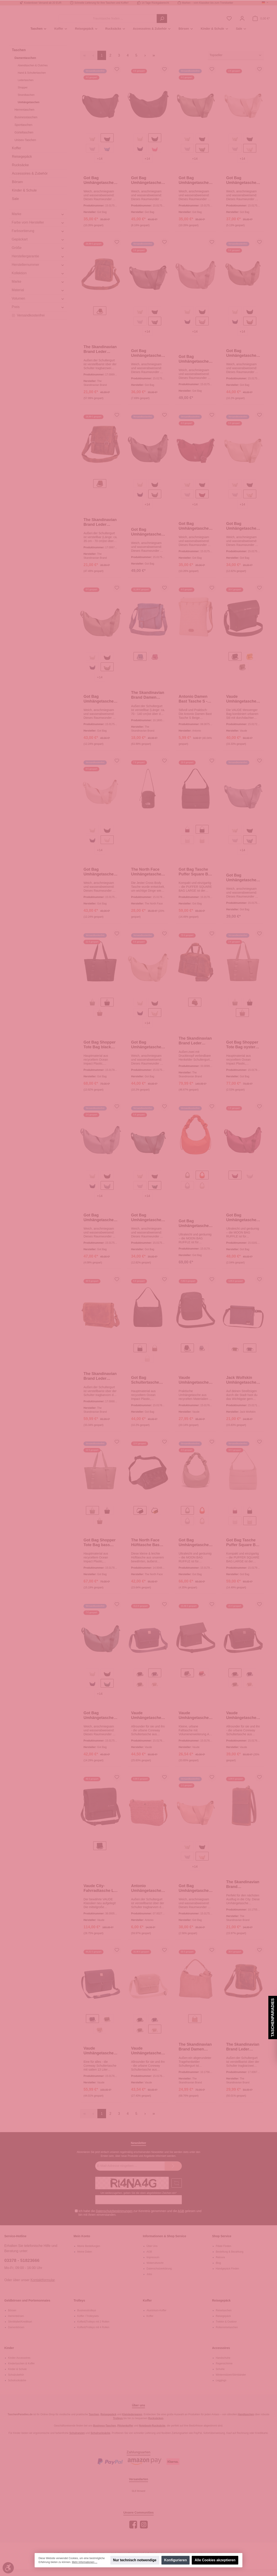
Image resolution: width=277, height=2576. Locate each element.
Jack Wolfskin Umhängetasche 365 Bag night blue (241, 1387)
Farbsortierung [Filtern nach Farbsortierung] (38, 238)
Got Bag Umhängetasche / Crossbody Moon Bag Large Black (147, 187)
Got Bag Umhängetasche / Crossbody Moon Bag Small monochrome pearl (195, 1895)
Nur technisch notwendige (134, 2560)
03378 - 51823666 (21, 2267)
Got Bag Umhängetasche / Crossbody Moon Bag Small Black (100, 187)
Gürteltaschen (23, 139)
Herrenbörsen (16, 2322)
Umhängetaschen (28, 109)
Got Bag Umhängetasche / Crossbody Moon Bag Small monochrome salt (242, 533)
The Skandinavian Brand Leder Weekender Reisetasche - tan (195, 1047)
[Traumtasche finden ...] (132, 22)
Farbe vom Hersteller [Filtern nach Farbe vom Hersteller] (38, 229)
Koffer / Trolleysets (88, 2322)
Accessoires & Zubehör (30, 180)
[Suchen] (185, 22)
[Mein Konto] (242, 22)
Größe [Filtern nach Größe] (38, 254)
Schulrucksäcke (17, 2387)
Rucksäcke (20, 172)
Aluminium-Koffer (156, 2317)
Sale (15, 206)
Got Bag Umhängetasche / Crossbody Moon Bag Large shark (147, 539)
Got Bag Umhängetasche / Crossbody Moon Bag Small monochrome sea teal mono (147, 1224)
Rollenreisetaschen (227, 2334)
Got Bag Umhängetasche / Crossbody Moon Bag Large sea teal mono (100, 1722)
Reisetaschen (224, 2317)
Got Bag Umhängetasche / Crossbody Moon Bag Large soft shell (100, 878)
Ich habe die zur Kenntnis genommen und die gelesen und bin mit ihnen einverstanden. (139, 2220)
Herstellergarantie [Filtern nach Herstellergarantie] (38, 263)
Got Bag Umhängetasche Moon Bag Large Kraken (241, 1224)
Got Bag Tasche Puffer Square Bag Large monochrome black (196, 878)
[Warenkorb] (261, 22)
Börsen (17, 189)
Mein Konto (82, 2243)
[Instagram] (144, 2531)
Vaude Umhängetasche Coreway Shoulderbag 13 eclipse (99, 2057)
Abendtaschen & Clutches (33, 72)
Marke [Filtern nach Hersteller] (38, 221)
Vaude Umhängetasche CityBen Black (194, 1387)
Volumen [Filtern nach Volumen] (38, 305)
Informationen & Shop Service (164, 2243)
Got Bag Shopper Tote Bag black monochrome (100, 1051)
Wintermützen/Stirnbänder (231, 2381)
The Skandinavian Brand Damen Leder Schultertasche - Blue (147, 702)
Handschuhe (223, 2364)
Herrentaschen (24, 116)
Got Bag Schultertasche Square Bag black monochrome (147, 1387)
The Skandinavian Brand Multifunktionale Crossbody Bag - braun (242, 1891)
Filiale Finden (223, 2253)
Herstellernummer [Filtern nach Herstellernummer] (38, 271)
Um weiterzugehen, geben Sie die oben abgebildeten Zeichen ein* (138, 2199)
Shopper (22, 94)
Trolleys (79, 2307)
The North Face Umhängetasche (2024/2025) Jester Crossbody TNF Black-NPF (148, 878)
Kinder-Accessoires (19, 2364)
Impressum (153, 2264)
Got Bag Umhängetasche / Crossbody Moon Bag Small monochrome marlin (242, 884)
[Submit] (173, 2173)
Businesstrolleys (86, 2317)
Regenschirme (224, 2370)
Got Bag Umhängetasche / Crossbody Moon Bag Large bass (100, 706)
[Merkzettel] (229, 22)
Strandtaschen (26, 101)
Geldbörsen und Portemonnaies (27, 2307)
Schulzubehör (16, 2381)
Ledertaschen (26, 87)
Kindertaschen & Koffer (21, 2370)
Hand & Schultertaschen (32, 79)
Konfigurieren (175, 2560)
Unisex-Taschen (25, 147)
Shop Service (221, 2243)
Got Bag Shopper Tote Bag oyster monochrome (242, 1051)
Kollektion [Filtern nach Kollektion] (38, 280)
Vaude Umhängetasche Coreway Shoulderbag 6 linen (146, 2057)
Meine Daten (84, 2258)
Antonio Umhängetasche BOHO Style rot (146, 1895)
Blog (218, 2269)
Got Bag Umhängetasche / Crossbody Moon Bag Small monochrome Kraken (195, 533)
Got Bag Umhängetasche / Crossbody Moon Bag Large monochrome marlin (100, 1224)
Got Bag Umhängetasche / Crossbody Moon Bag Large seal (242, 360)
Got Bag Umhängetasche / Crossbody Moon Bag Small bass (195, 187)
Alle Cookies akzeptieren (215, 2560)
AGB (180, 2218)
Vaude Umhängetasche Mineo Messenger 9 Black (242, 706)
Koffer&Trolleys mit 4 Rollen (93, 2334)
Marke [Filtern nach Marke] (38, 288)
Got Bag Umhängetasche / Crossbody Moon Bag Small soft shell (242, 187)
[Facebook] (133, 2531)
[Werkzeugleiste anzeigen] (8, 2567)
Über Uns (152, 2253)
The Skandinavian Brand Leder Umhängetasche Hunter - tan (100, 356)
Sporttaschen (23, 131)
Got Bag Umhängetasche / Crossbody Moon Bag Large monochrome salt (147, 1051)
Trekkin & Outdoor (226, 2328)
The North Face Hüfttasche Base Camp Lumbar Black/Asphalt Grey (146, 1549)
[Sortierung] (236, 62)
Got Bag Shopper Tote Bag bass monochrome (100, 1549)
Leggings (221, 2387)
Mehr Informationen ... (84, 2562)
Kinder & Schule (24, 197)
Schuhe (220, 2376)
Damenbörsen (16, 2334)
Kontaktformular (43, 2287)
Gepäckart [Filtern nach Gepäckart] (38, 246)
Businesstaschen (25, 124)
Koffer (16, 155)
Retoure (220, 2264)
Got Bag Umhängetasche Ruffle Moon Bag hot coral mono (194, 1230)
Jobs (149, 2281)
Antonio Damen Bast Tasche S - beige (193, 706)
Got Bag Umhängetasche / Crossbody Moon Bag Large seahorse (195, 366)
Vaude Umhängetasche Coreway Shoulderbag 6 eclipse (146, 1722)
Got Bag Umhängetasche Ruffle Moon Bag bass (194, 1549)
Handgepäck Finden (227, 2275)
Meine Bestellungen (88, 2253)
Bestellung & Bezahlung (229, 2258)
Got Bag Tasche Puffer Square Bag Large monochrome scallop (243, 1549)
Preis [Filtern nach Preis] (38, 314)
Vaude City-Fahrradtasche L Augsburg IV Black (99, 1895)
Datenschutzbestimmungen (114, 2218)
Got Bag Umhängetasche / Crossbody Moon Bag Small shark (147, 360)
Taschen (19, 57)
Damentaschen (25, 65)
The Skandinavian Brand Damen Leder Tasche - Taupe (195, 2053)
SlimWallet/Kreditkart (20, 2328)
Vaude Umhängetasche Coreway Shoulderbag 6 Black (241, 1722)
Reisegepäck (22, 163)
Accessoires (221, 2355)
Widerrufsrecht (155, 2269)
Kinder (9, 2355)
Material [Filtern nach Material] (38, 297)
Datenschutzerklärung (159, 2275)
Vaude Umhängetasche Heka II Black (194, 1722)
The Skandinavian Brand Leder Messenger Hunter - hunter (101, 1383)
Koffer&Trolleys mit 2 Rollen (93, 2328)
